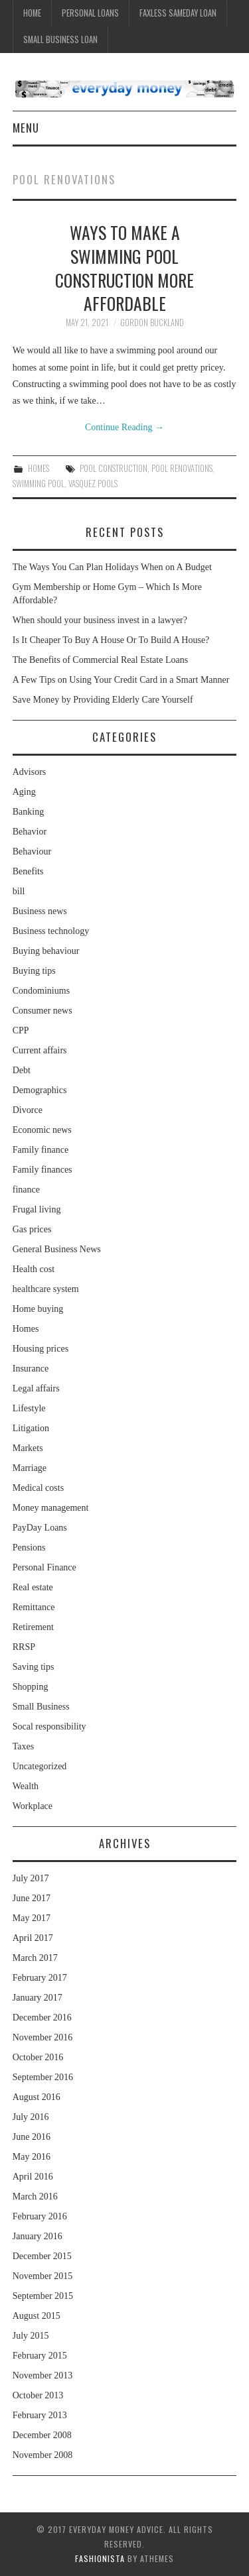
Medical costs (38, 1488)
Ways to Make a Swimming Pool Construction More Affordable (124, 267)
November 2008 (43, 2455)
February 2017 (40, 1978)
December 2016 (42, 2017)
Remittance (34, 1607)
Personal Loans (90, 13)
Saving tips (33, 1667)
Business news (40, 911)
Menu (26, 127)
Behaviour (32, 851)
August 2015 (36, 2316)
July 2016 (31, 2117)
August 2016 (36, 2097)
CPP (21, 1030)
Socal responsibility (49, 1726)
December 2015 (42, 2256)
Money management (51, 1508)
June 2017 (31, 1898)
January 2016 (37, 2236)
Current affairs (40, 1050)
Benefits (28, 871)
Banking (28, 812)
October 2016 (38, 2057)
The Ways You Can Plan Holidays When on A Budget (112, 567)
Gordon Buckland (152, 322)
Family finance (40, 1150)
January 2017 (37, 1998)
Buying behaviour (46, 951)
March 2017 (35, 1958)
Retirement (33, 1627)
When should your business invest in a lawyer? (100, 620)
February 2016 (40, 2216)
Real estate (33, 1587)
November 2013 (43, 2375)
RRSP (24, 1647)
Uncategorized (40, 1766)
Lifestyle (29, 1408)
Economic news (42, 1130)
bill (19, 891)
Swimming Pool (38, 483)
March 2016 (35, 2196)
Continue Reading (124, 427)
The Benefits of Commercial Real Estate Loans (100, 660)
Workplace (32, 1806)
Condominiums (41, 991)
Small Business (41, 1707)
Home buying (38, 1309)
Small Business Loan (60, 39)
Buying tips (34, 971)
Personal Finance (44, 1567)
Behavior (29, 832)
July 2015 (31, 2336)
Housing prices (40, 1349)
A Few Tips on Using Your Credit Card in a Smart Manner (121, 680)
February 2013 (40, 2415)
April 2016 (33, 2177)
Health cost (33, 1269)
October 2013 (38, 2395)
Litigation (31, 1428)
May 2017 (31, 1918)
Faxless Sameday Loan (177, 13)
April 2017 (33, 1938)
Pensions (29, 1547)
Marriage (29, 1468)
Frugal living (37, 1209)
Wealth (26, 1786)
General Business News (57, 1249)
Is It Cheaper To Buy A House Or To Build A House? (111, 640)
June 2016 (31, 2137)
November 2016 (43, 2037)
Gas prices (32, 1229)
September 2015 (43, 2296)
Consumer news (42, 1011)
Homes (38, 468)
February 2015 (40, 2356)
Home (32, 13)
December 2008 (42, 2435)
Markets (28, 1448)
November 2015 (43, 2276)
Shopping (30, 1687)
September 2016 (43, 2077)
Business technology (51, 931)
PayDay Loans (40, 1528)
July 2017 (31, 1878)
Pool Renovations (181, 468)
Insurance (30, 1369)
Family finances (42, 1170)
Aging (24, 792)
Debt (22, 1070)
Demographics (40, 1090)
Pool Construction (113, 468)
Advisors (29, 772)
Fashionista (100, 2558)
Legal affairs (36, 1388)
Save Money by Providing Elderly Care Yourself (103, 700)
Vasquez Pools (93, 483)
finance (26, 1190)
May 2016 (31, 2157)
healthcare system (46, 1289)
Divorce (27, 1110)
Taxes (23, 1746)
